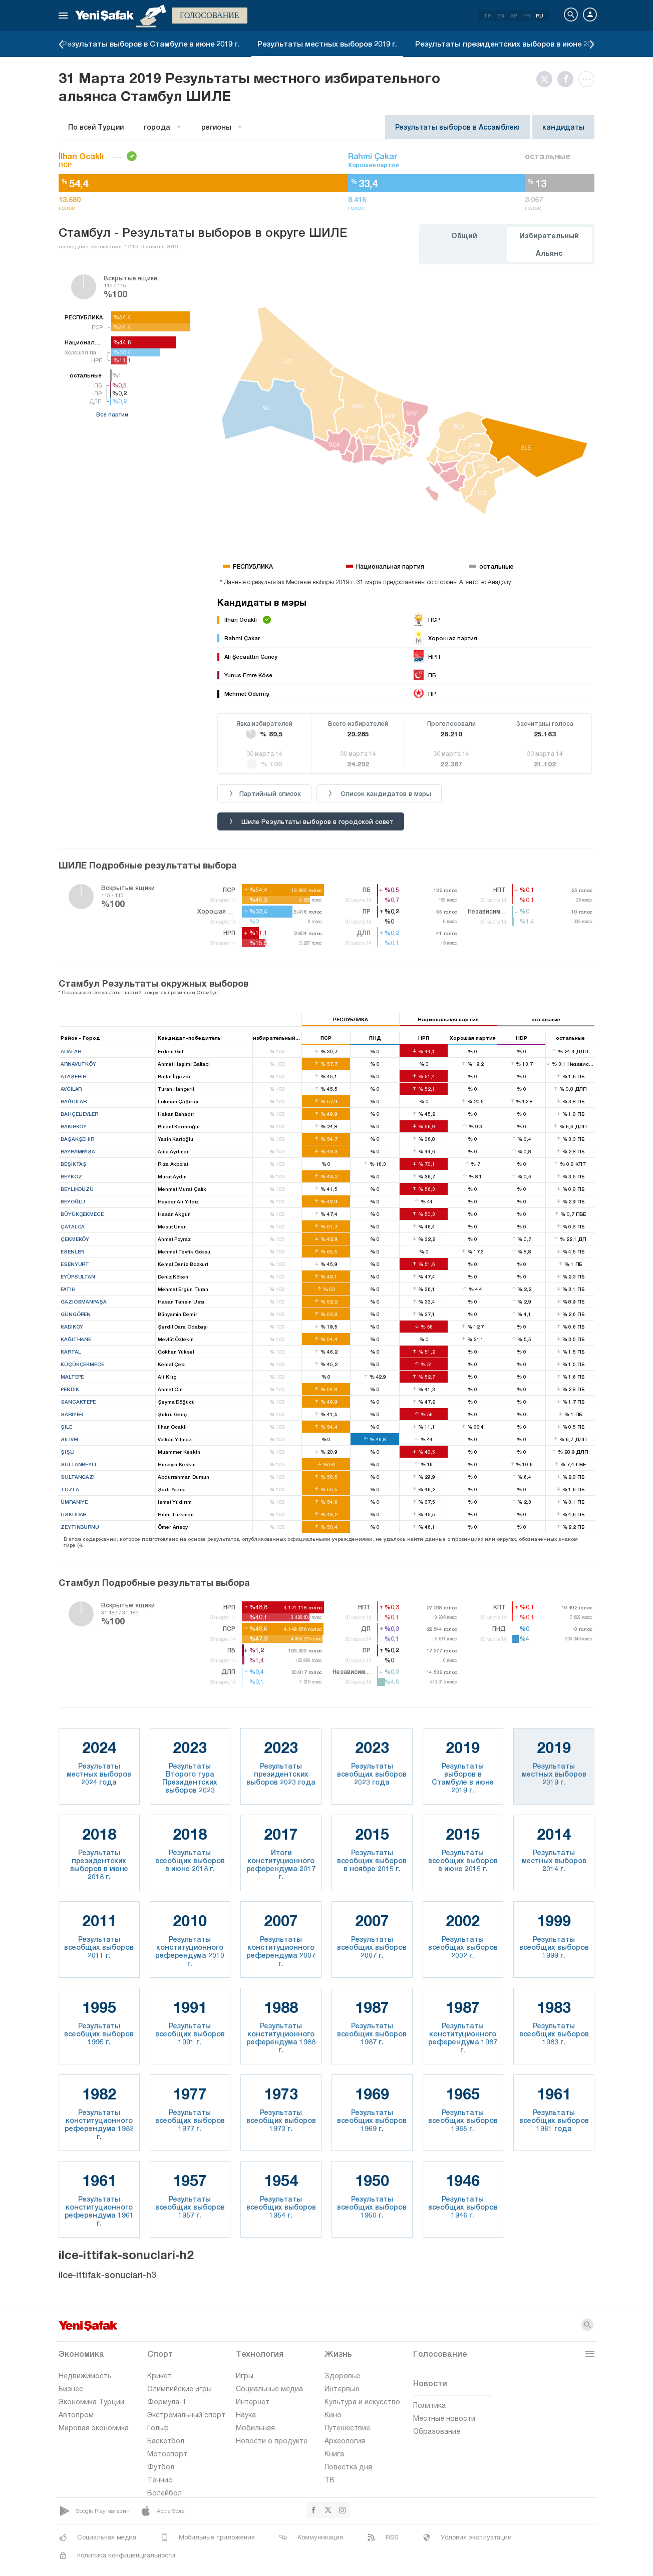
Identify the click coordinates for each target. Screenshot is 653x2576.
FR (526, 16)
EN (500, 16)
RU (539, 16)
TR (487, 16)
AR (513, 16)
